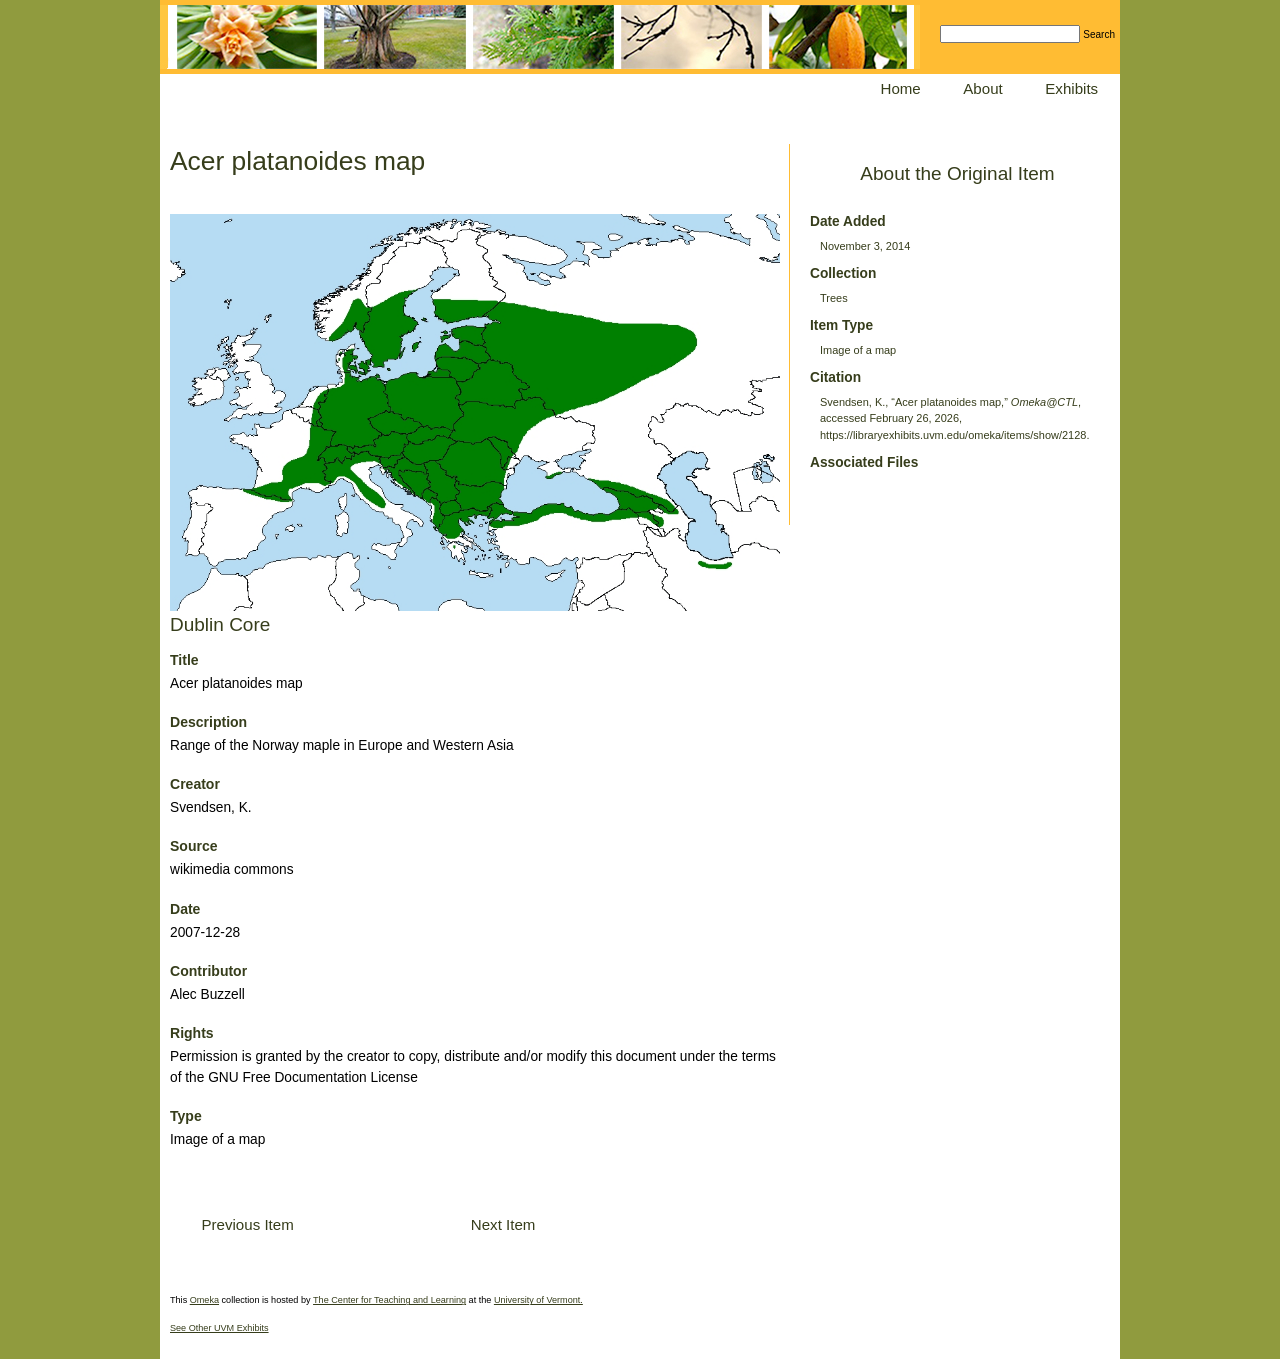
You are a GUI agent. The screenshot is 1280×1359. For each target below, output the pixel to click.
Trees (834, 298)
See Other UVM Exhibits (219, 1328)
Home (901, 88)
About (982, 88)
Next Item (503, 1224)
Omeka (204, 1300)
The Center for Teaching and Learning (389, 1300)
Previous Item (247, 1224)
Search (1099, 34)
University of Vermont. (538, 1300)
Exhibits (1071, 88)
